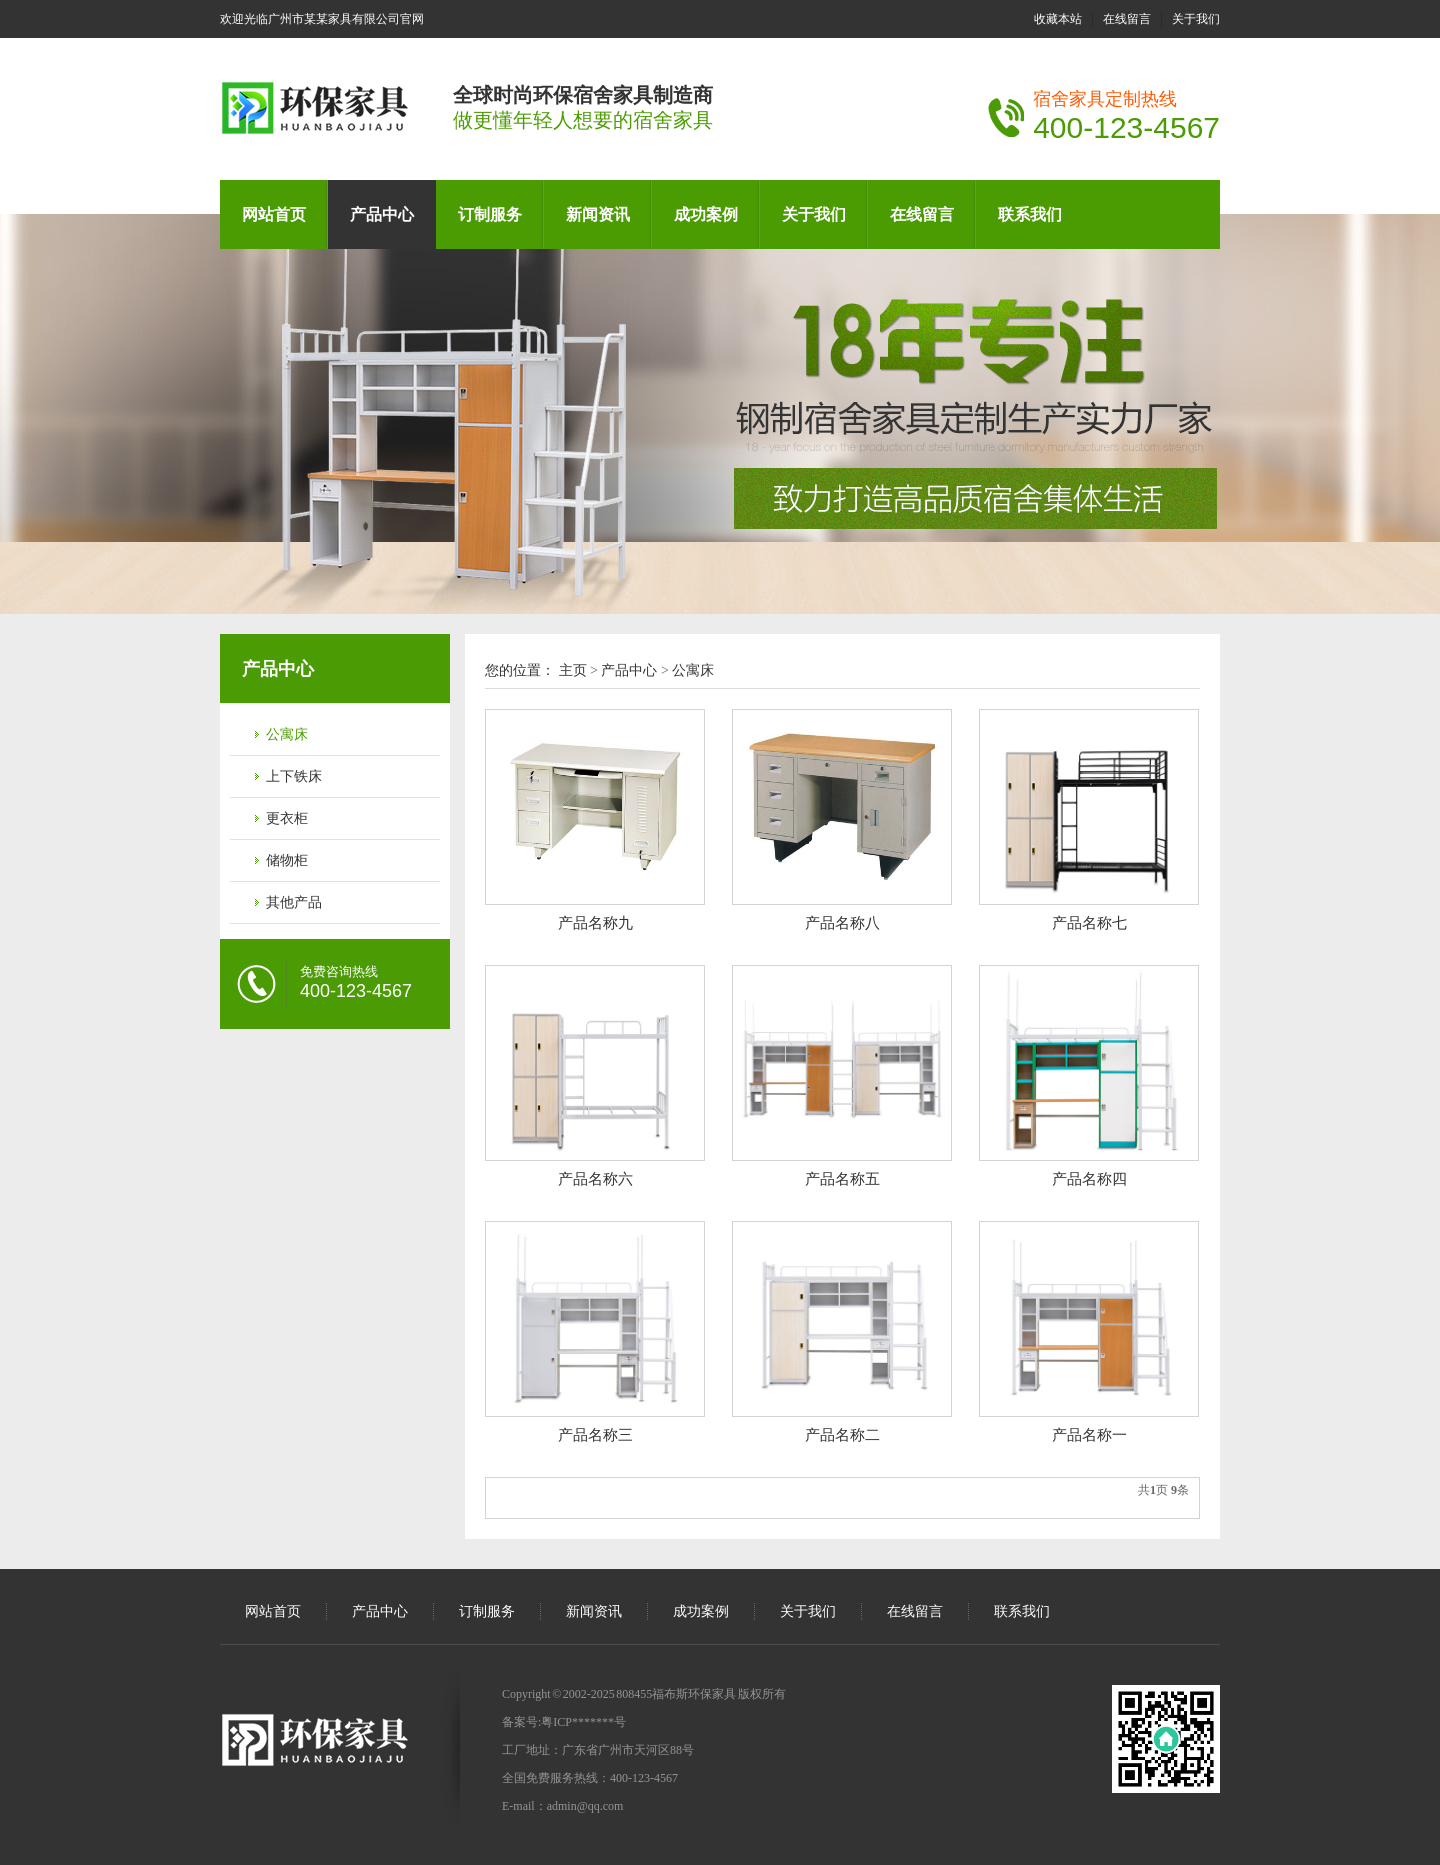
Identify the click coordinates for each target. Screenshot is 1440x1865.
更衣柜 (287, 818)
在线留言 (1127, 19)
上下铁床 (294, 776)
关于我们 (1196, 19)
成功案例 (706, 214)
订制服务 (490, 214)
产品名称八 (842, 923)
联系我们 (1030, 214)
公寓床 (287, 734)
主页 (573, 670)
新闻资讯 (598, 214)
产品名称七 (1089, 923)
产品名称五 (842, 1179)
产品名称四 (1089, 1179)
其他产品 (294, 902)
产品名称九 (595, 923)
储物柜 (287, 860)
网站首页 (274, 214)
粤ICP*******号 (583, 1722)
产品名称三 (595, 1435)
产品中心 (382, 214)
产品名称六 (595, 1179)
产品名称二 (842, 1435)
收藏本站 (1058, 19)
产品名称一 (1089, 1435)
